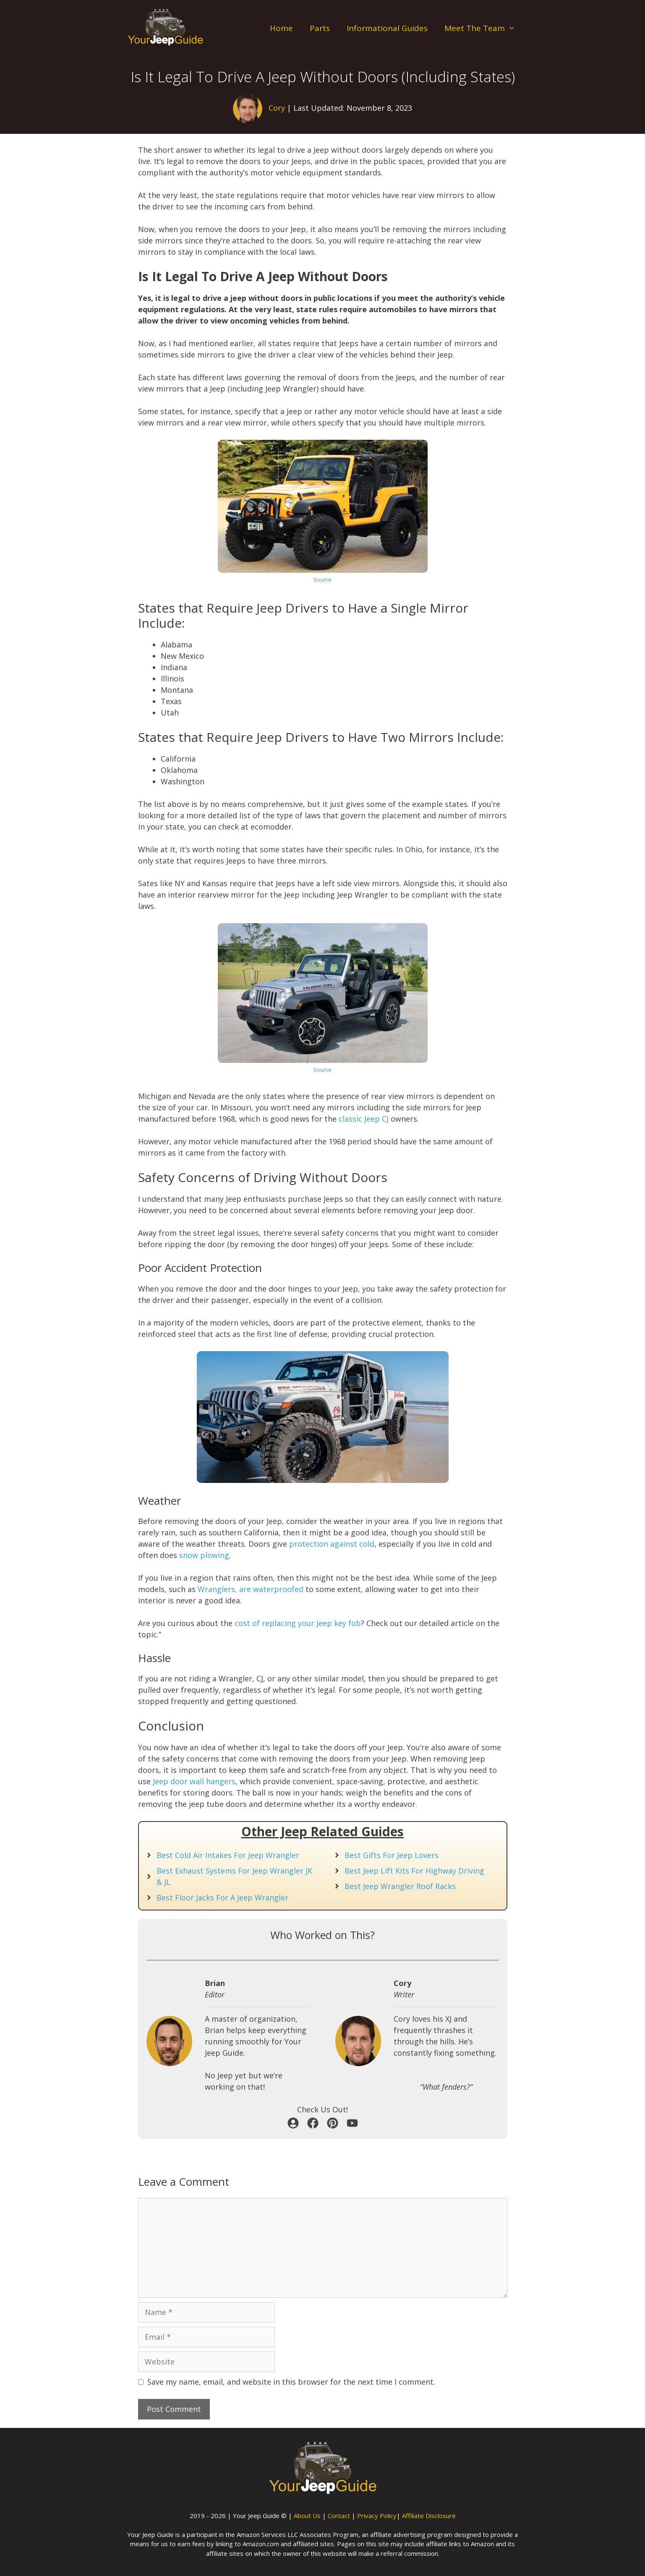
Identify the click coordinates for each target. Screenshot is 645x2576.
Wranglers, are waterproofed (250, 1589)
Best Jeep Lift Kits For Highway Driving (414, 1871)
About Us (307, 2515)
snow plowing (204, 1555)
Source (322, 579)
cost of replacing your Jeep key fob (298, 1623)
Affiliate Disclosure (429, 2515)
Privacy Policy (377, 2515)
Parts (320, 28)
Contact (339, 2515)
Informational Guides (387, 28)
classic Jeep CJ (364, 1119)
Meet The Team (484, 28)
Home (281, 28)
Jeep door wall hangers (194, 1781)
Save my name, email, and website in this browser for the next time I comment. (291, 2382)
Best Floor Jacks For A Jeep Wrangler (222, 1897)
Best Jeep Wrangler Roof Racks (400, 1886)
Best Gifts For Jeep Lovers (392, 1855)
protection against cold (331, 1544)
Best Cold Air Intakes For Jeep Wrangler (228, 1855)
